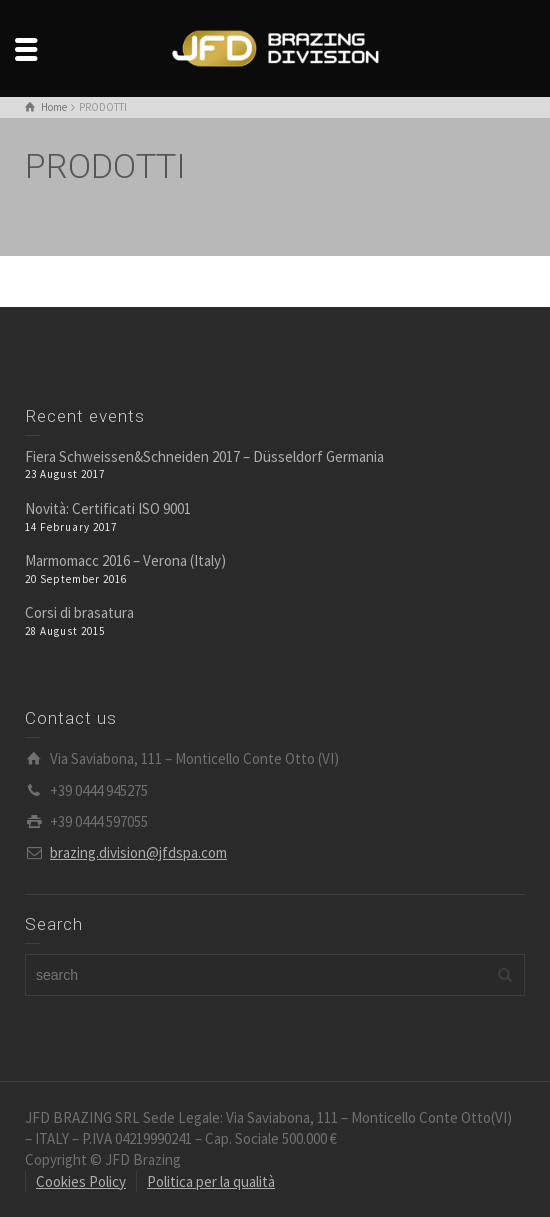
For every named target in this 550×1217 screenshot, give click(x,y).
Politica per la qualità (211, 1181)
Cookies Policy (81, 1181)
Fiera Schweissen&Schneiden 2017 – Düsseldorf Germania (204, 456)
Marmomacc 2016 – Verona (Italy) (125, 560)
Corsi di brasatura (79, 612)
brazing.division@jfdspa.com (138, 852)
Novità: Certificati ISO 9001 (108, 508)
